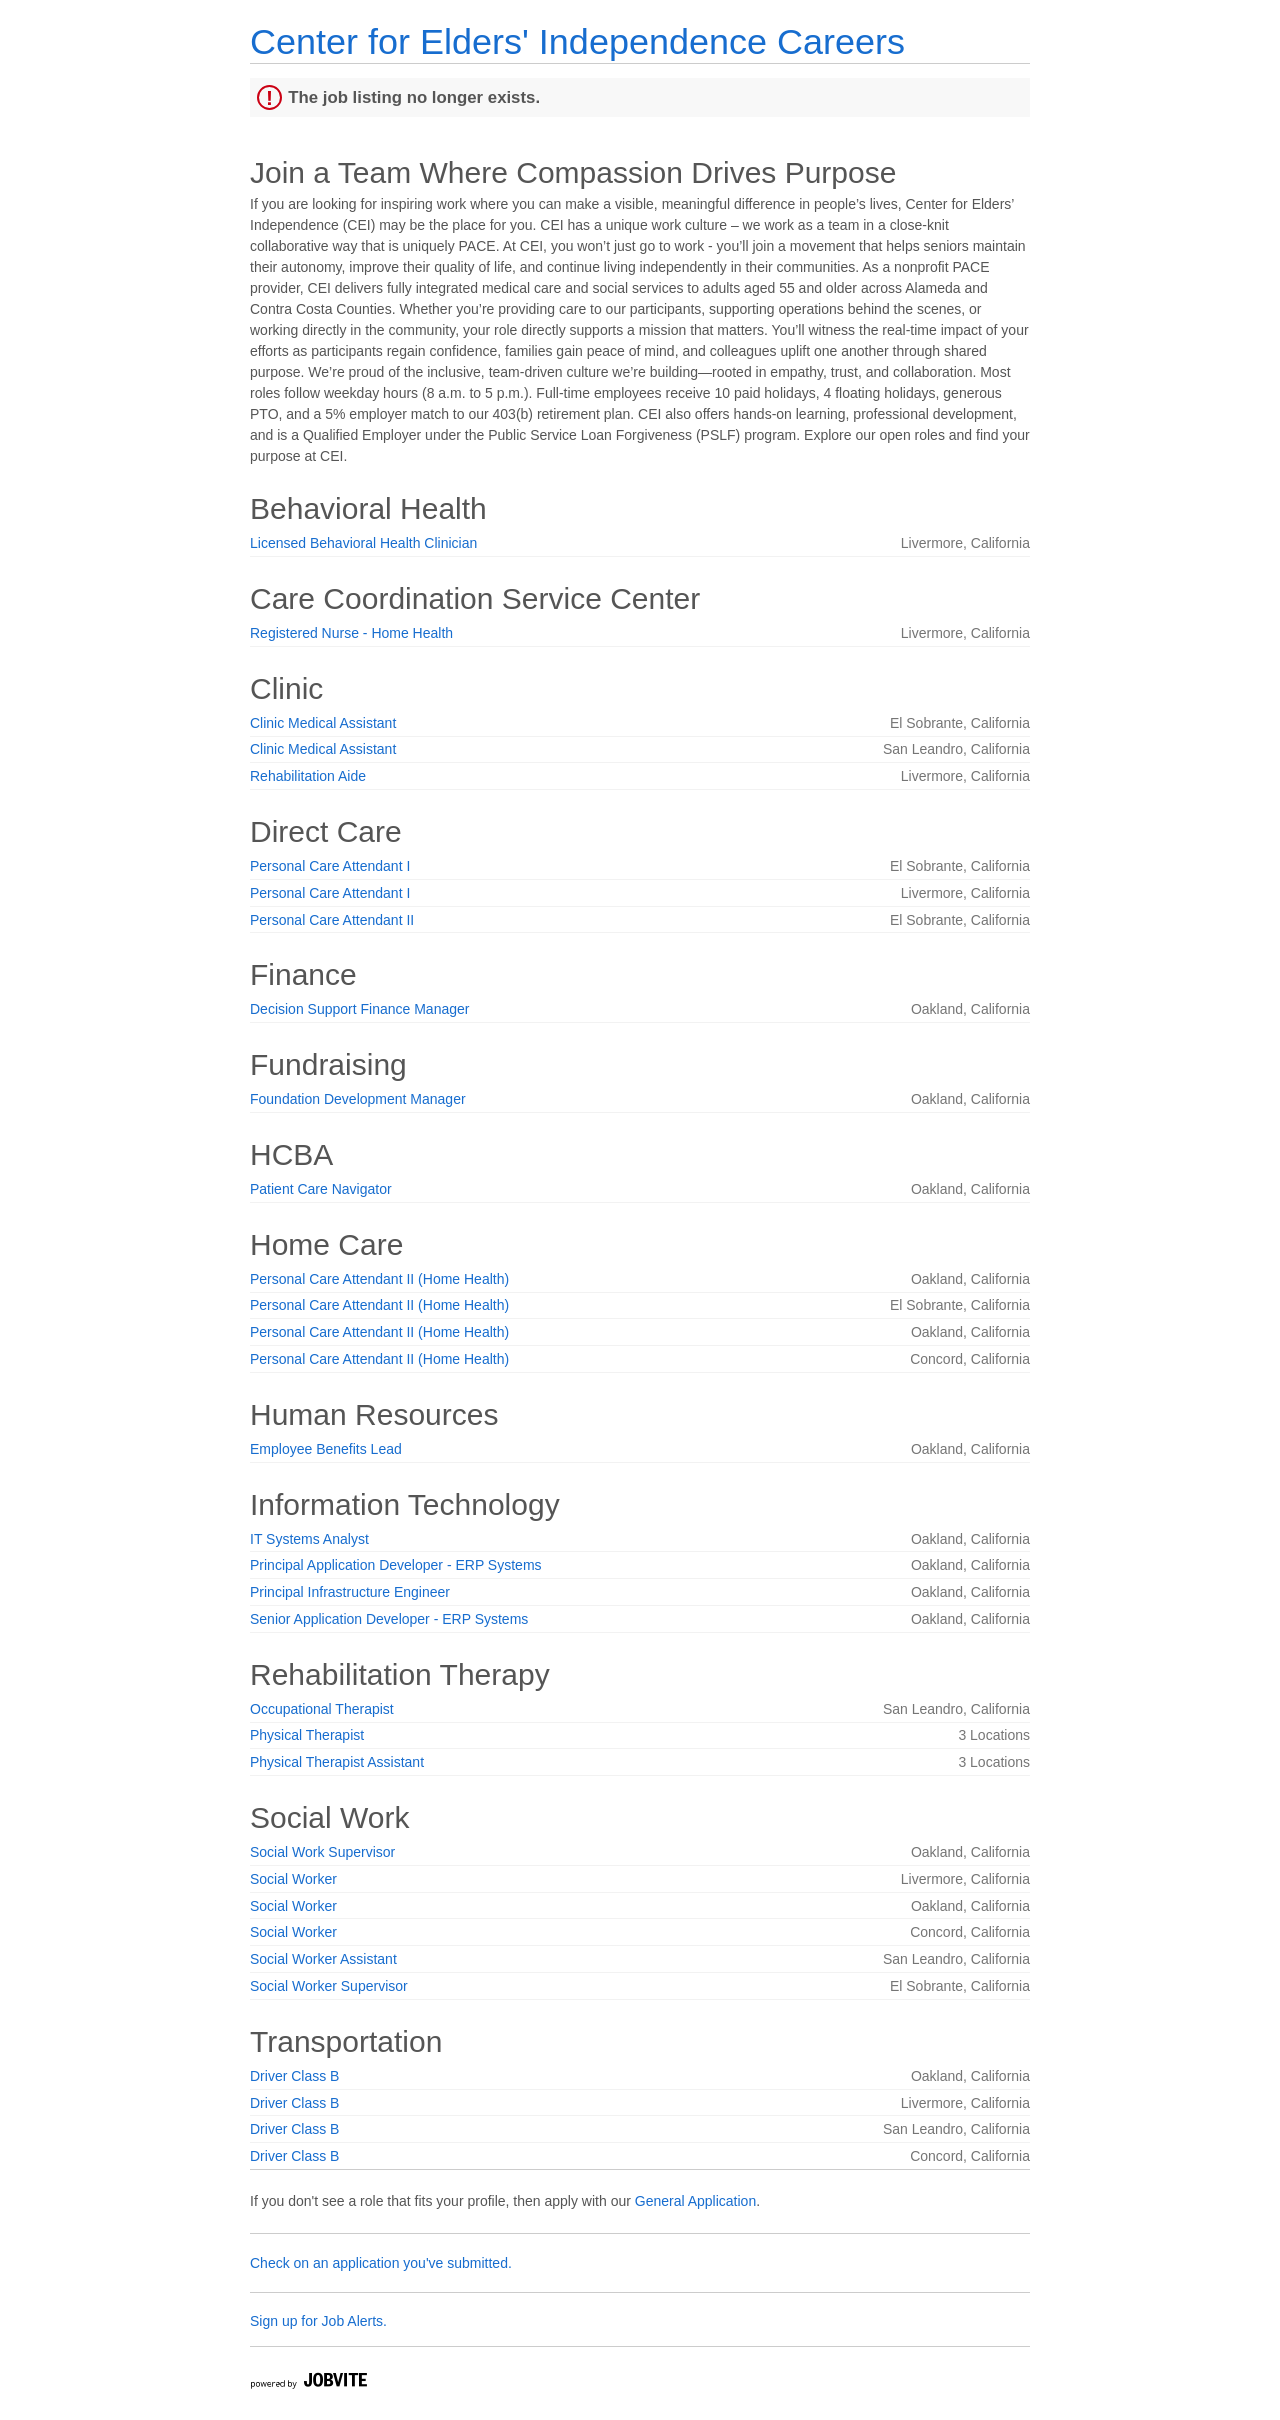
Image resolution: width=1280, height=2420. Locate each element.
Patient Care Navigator (321, 1189)
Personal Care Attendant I (330, 866)
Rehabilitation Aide (308, 776)
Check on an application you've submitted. (381, 2263)
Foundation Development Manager (358, 1099)
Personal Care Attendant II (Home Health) (379, 1279)
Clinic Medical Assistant (323, 723)
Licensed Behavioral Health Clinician (363, 543)
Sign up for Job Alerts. (318, 2321)
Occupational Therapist (322, 1709)
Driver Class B (294, 2076)
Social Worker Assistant (323, 1959)
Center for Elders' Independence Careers (577, 41)
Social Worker (293, 1879)
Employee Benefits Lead (326, 1449)
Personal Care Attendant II (332, 920)
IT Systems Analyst (309, 1539)
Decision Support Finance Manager (359, 1009)
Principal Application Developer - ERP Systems (396, 1565)
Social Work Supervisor (322, 1852)
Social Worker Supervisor (329, 1986)
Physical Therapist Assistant (337, 1762)
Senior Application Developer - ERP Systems (389, 1619)
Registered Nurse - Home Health (351, 633)
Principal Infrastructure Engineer (350, 1592)
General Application (695, 2201)
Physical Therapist (307, 1735)
